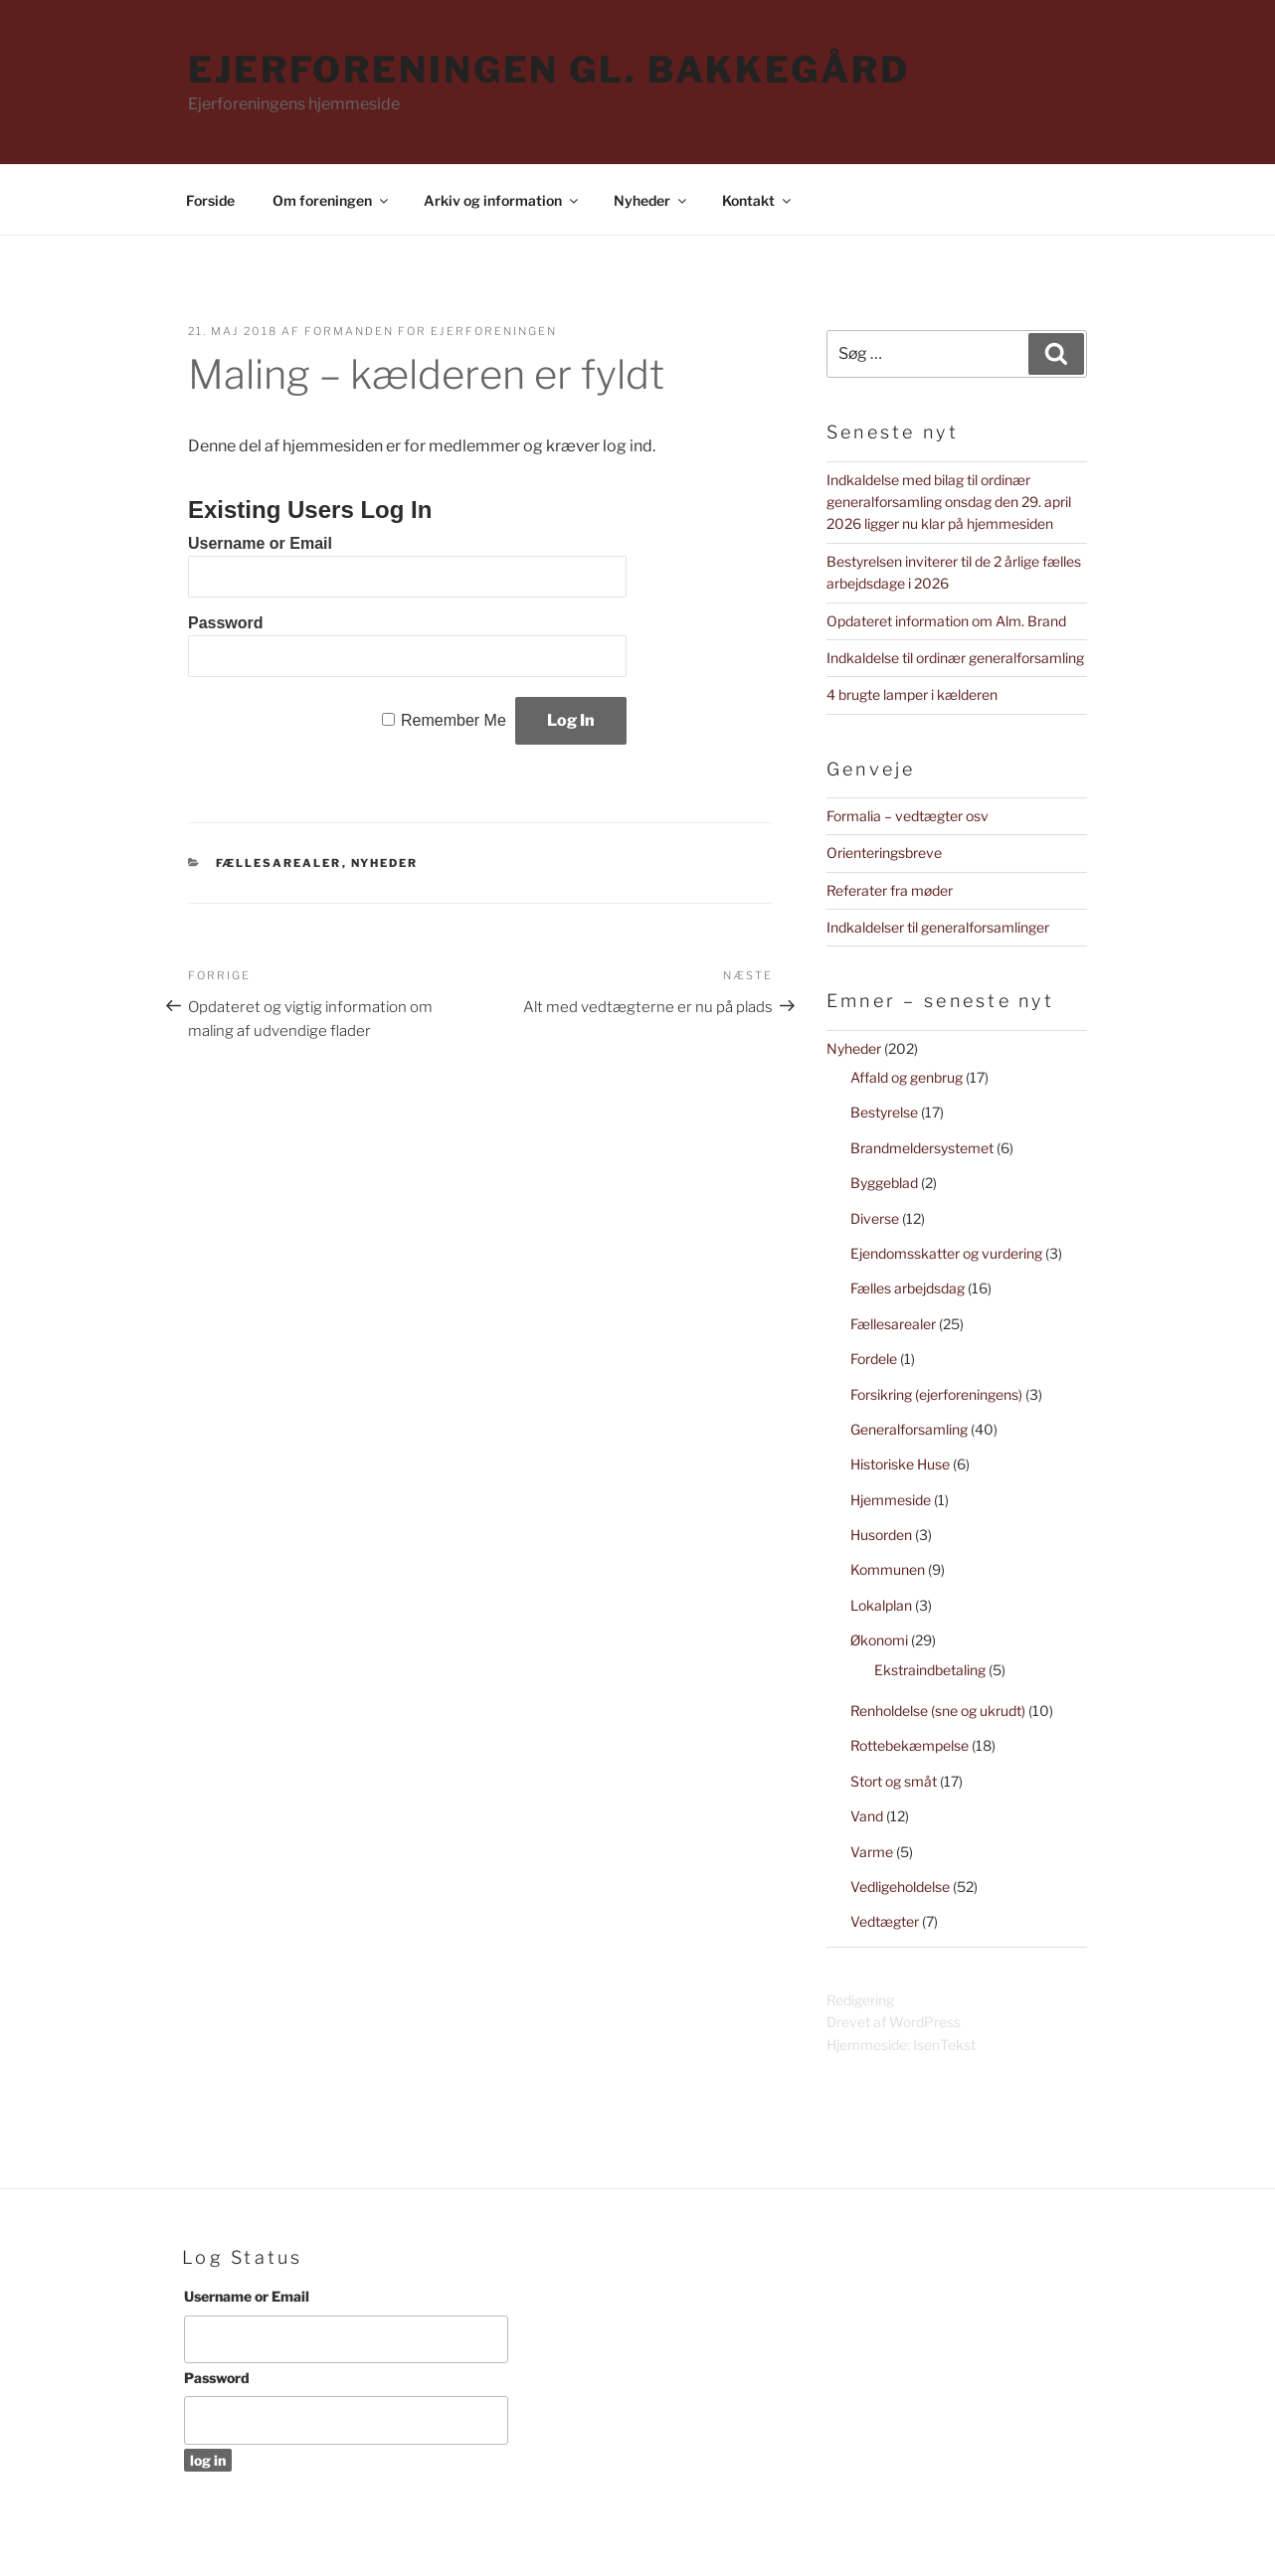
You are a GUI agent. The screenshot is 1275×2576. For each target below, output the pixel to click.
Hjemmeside (890, 1499)
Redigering (860, 1999)
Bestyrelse (884, 1112)
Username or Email (260, 543)
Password (226, 622)
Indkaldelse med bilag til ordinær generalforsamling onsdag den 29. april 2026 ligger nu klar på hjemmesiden (948, 502)
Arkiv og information (502, 200)
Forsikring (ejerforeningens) (936, 1394)
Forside (210, 200)
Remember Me (453, 720)
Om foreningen (332, 200)
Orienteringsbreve (884, 852)
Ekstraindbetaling (930, 1669)
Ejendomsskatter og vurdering (946, 1253)
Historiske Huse (900, 1464)
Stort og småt (893, 1781)
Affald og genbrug (906, 1077)
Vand (866, 1815)
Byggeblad (884, 1182)
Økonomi (879, 1639)
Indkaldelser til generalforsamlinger (937, 927)
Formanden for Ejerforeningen (430, 331)
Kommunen (887, 1569)
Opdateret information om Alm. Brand (946, 620)
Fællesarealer (279, 863)
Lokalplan (881, 1605)
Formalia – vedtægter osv (907, 815)
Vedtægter (884, 1921)
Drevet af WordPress (893, 2021)
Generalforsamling (909, 1429)
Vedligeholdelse (900, 1886)
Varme (871, 1851)
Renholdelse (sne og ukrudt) (937, 1710)
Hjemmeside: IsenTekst (901, 2044)
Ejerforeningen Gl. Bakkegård (549, 69)
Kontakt (758, 200)
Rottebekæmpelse (909, 1745)
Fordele (873, 1358)
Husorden (881, 1534)
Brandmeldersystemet (922, 1147)
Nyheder (651, 200)
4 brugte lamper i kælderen (912, 694)
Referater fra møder (889, 890)
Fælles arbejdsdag (907, 1288)
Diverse (874, 1218)
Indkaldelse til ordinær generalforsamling (955, 657)
